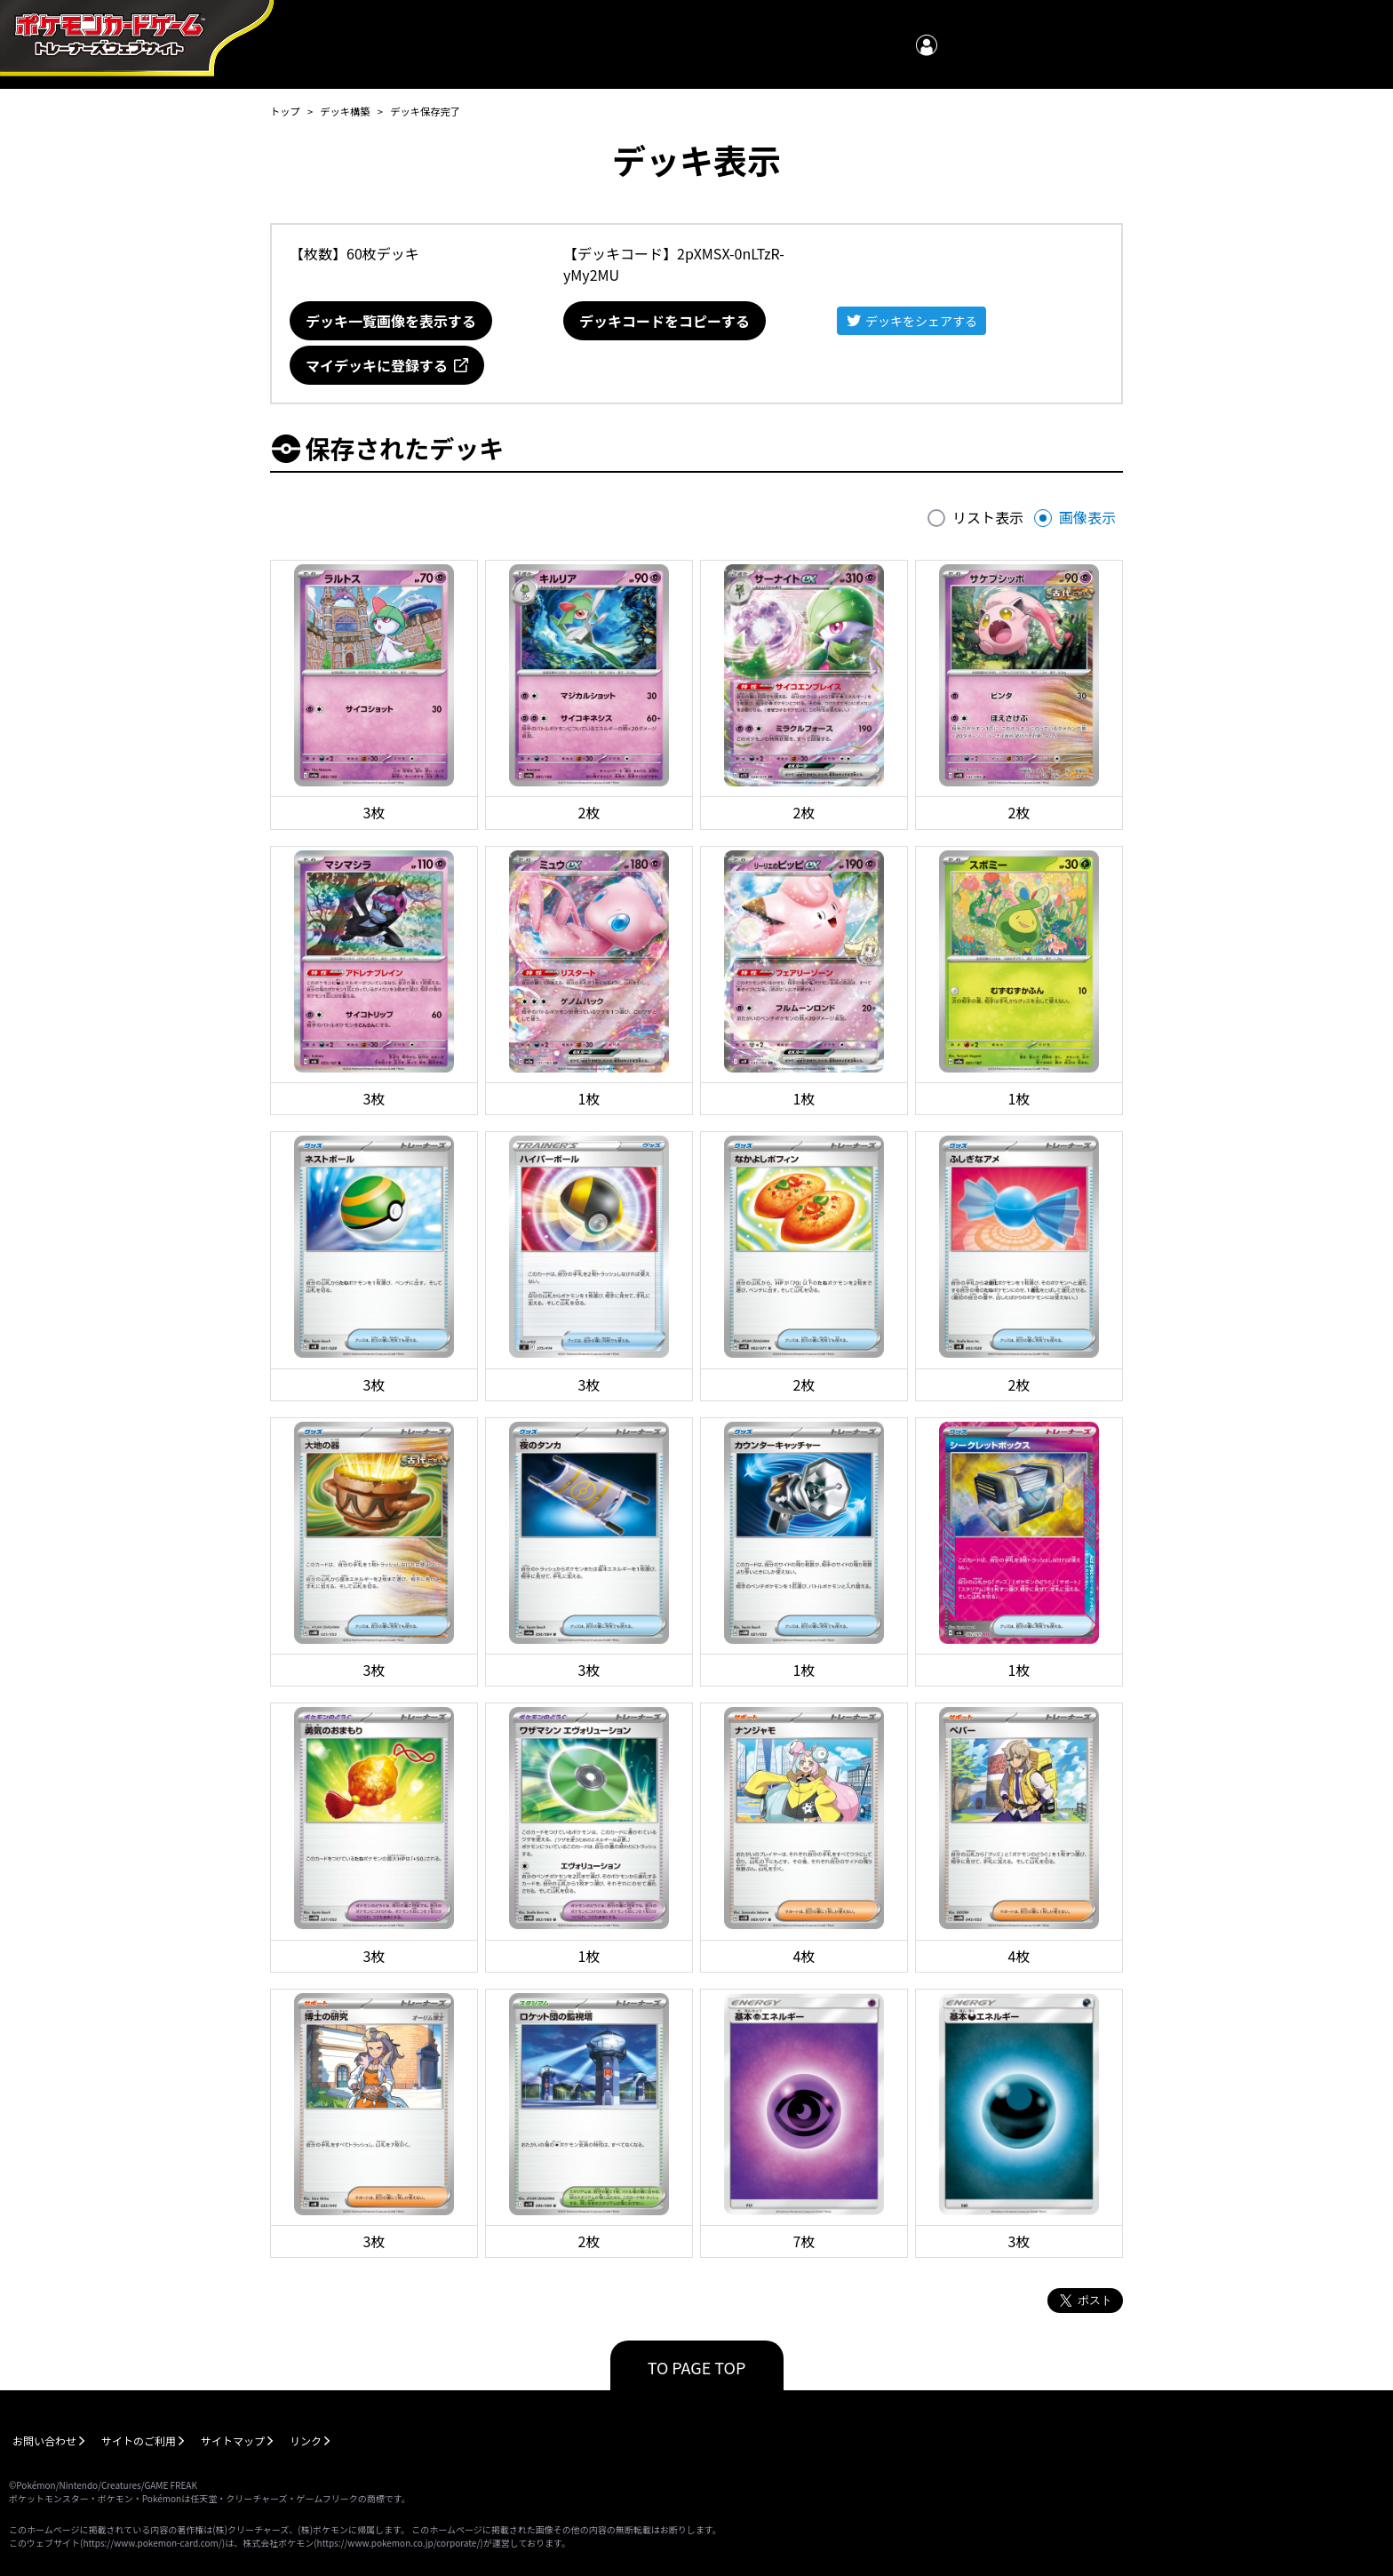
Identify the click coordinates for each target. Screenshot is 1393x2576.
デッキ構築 (345, 111)
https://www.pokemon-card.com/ (152, 2542)
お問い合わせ (44, 2440)
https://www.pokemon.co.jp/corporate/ (399, 2542)
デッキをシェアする (921, 321)
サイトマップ (233, 2440)
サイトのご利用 (138, 2440)
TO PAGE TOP (697, 2367)
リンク (306, 2440)
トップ (285, 111)
